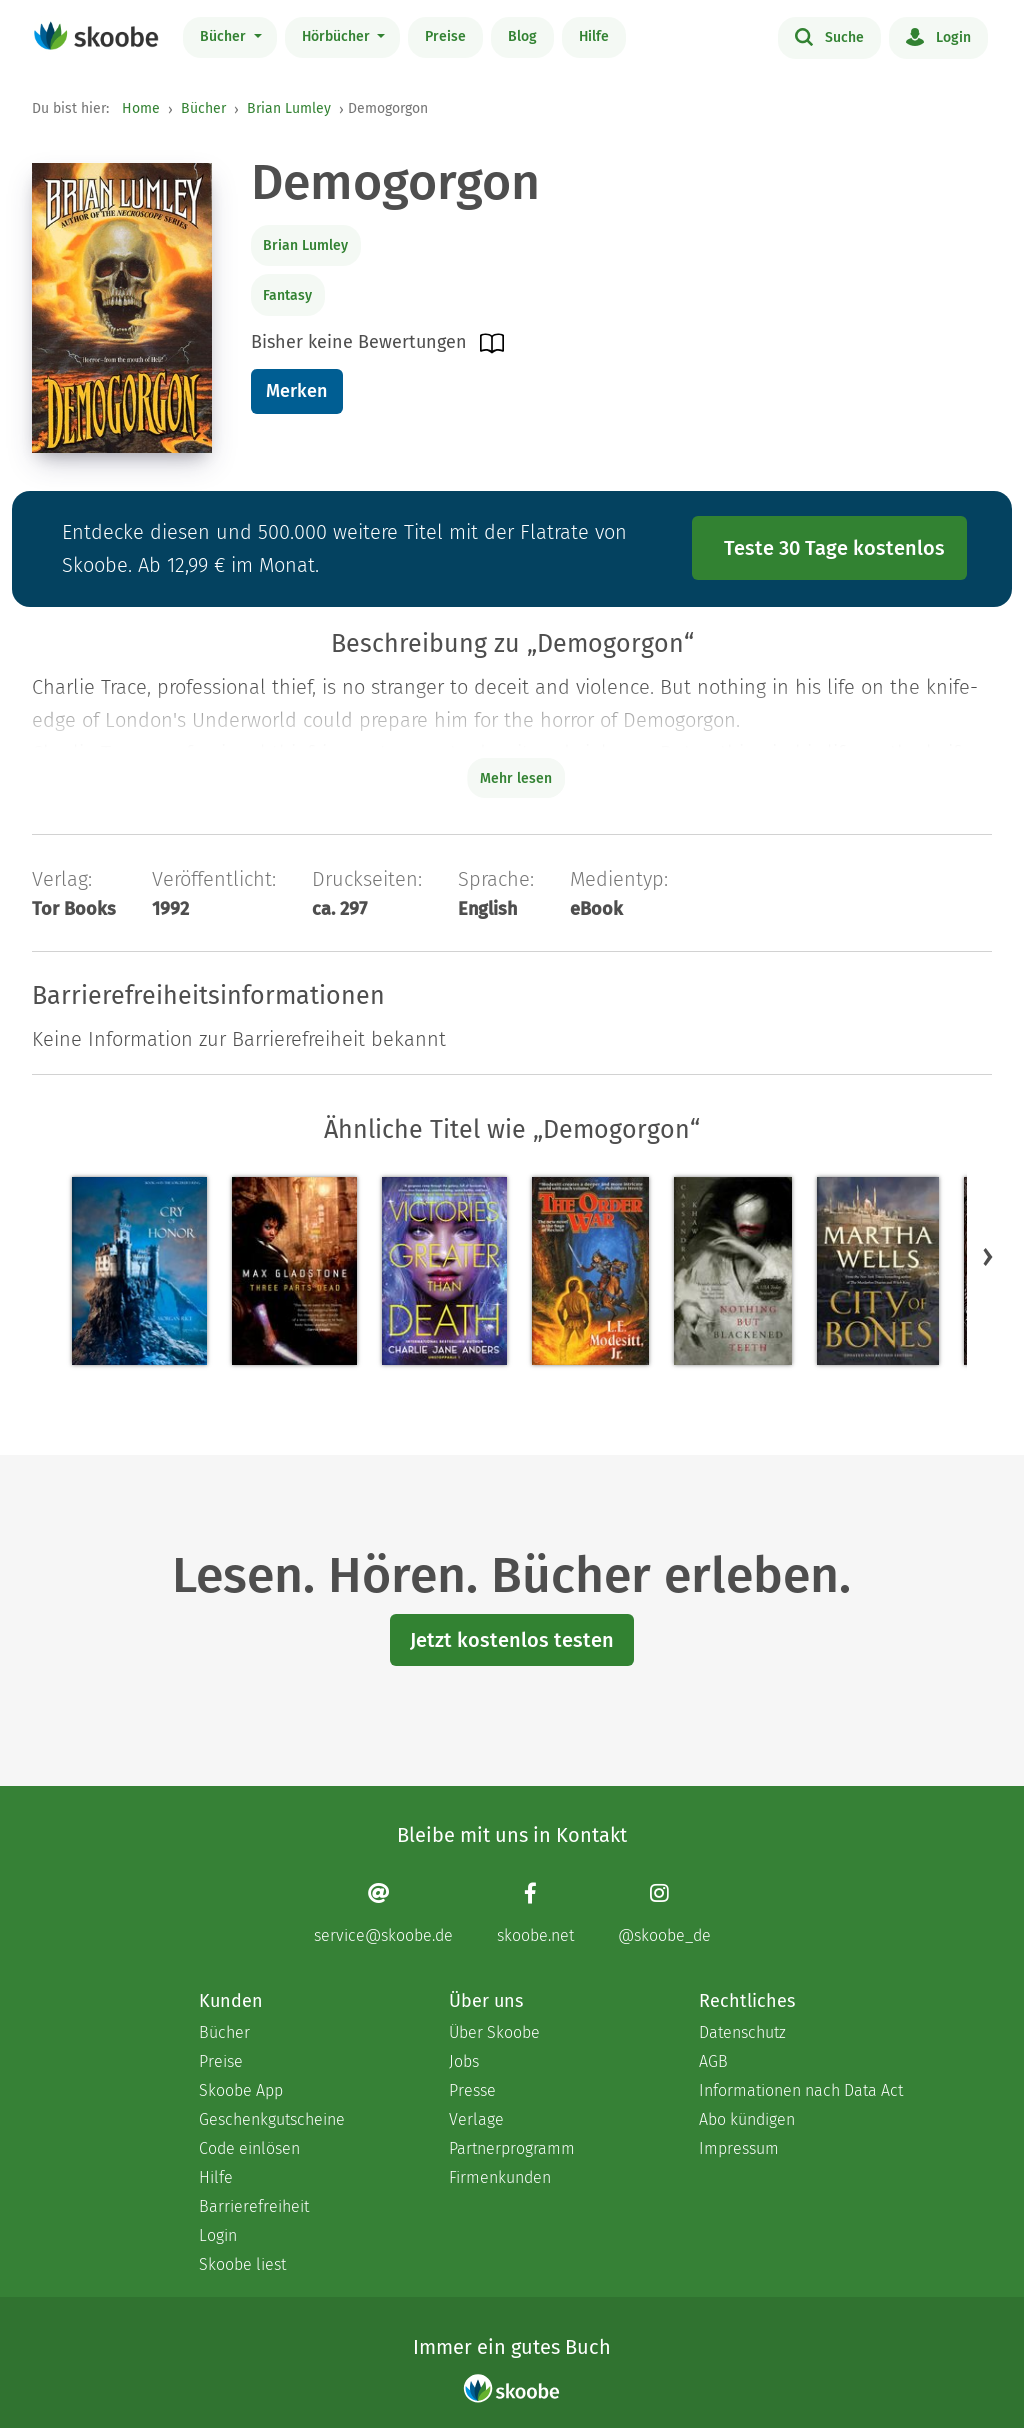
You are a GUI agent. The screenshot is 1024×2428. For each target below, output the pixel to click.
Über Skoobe (494, 2032)
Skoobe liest (242, 2264)
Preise (445, 36)
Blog (522, 36)
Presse (472, 2090)
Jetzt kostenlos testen (512, 1640)
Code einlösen (249, 2148)
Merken (296, 391)
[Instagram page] (664, 1912)
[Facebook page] (535, 1912)
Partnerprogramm (512, 2148)
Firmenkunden (500, 2177)
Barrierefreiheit (254, 2206)
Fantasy (287, 295)
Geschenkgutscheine (272, 2119)
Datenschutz (742, 2032)
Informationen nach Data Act (801, 2090)
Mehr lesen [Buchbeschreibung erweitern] (516, 778)
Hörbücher (338, 36)
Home (141, 108)
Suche (829, 36)
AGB (713, 2061)
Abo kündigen (747, 2119)
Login (938, 36)
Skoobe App (241, 2090)
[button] (988, 1256)
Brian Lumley (289, 108)
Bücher (225, 36)
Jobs (464, 2061)
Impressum (739, 2148)
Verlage (476, 2119)
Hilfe (594, 36)
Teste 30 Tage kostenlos (834, 548)
